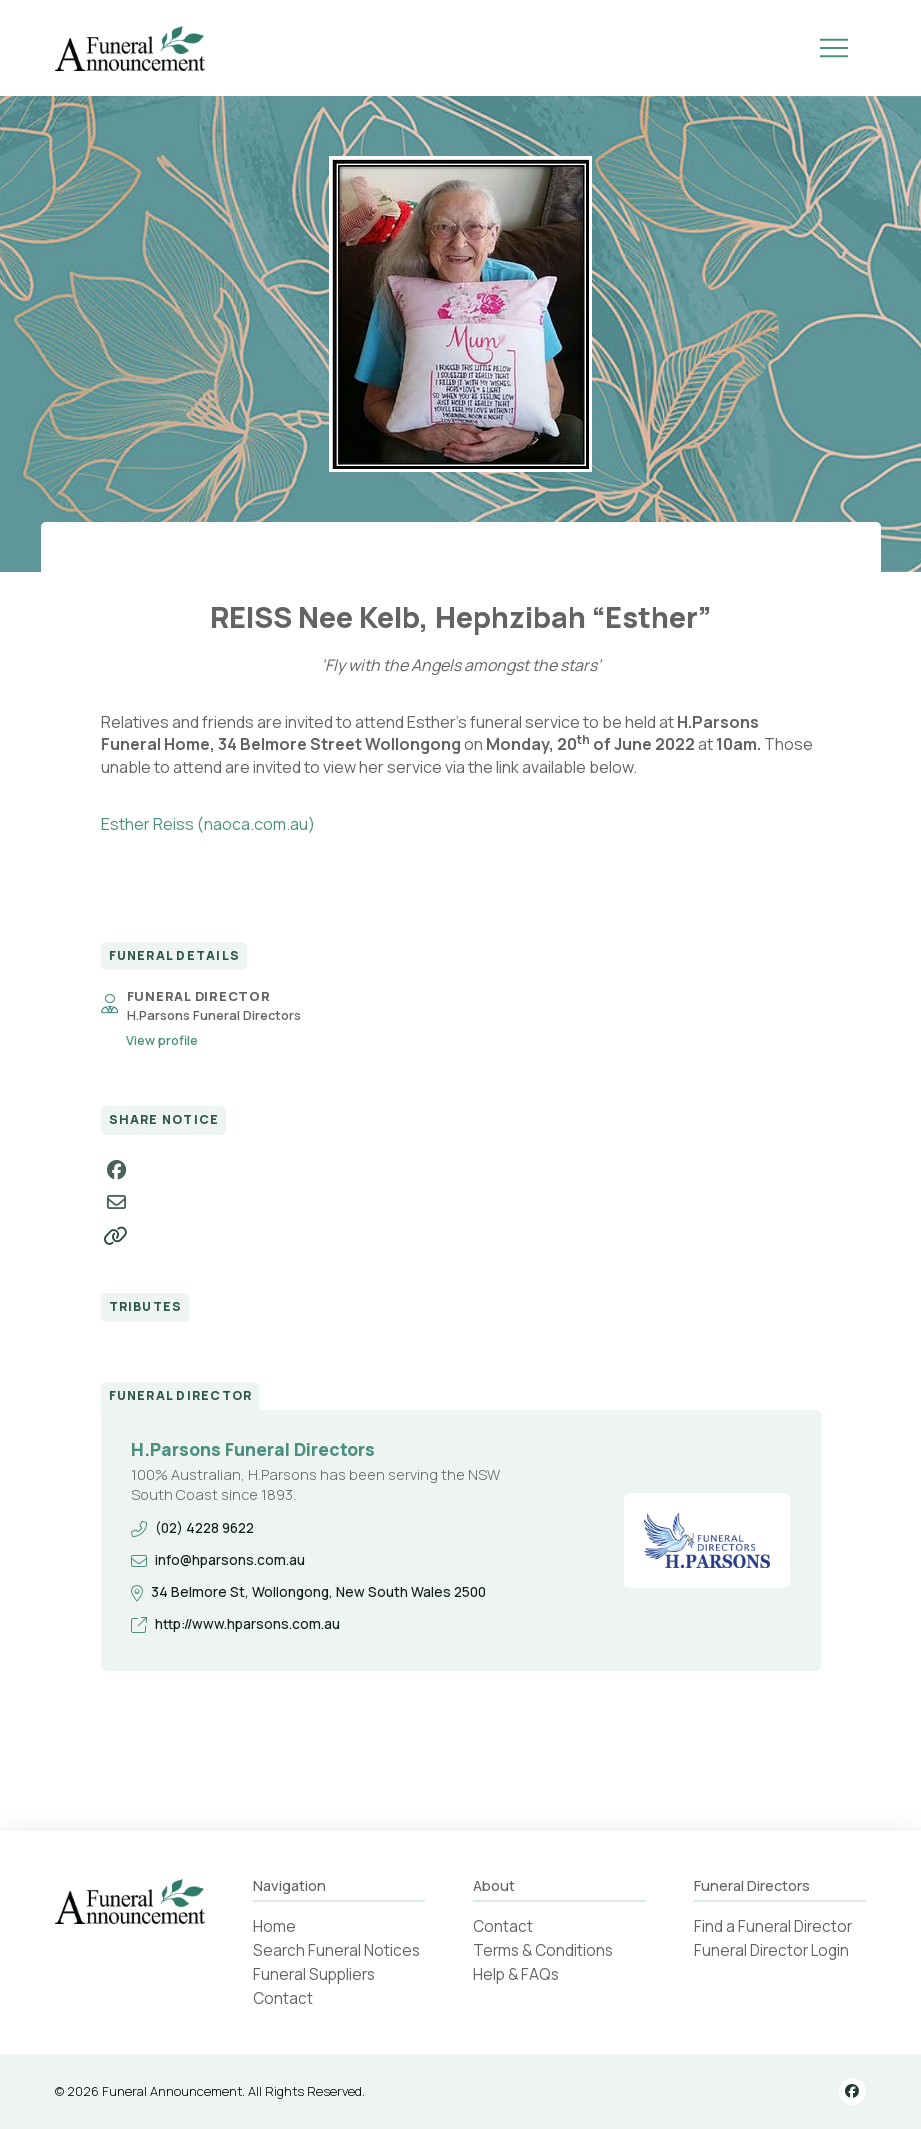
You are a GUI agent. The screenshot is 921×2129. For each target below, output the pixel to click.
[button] (834, 48)
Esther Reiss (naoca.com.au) (208, 824)
